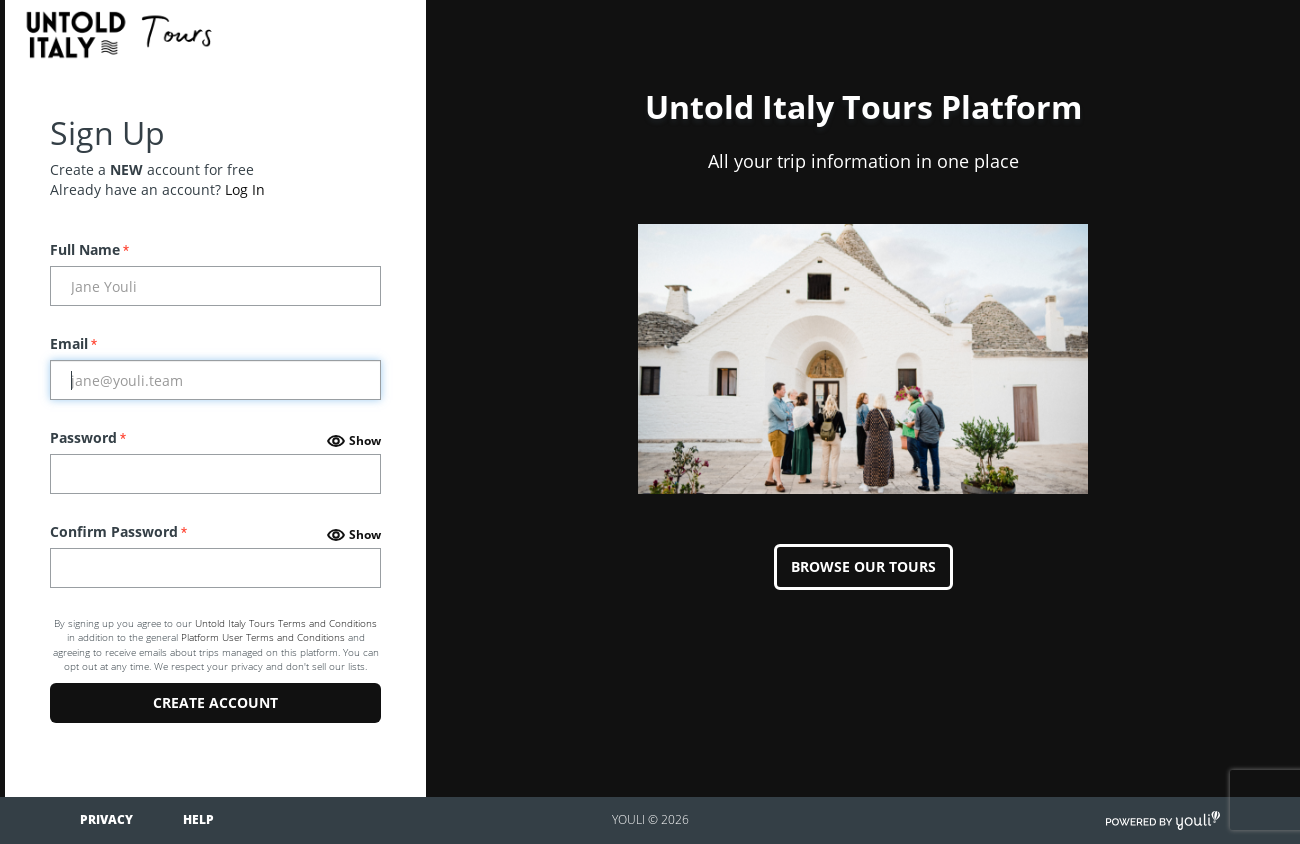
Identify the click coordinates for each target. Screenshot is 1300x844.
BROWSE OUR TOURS (863, 566)
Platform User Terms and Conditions (263, 637)
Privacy (106, 819)
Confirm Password (118, 531)
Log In (245, 189)
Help (198, 819)
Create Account (215, 702)
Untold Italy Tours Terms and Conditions (286, 623)
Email (73, 343)
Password (88, 437)
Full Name (89, 249)
